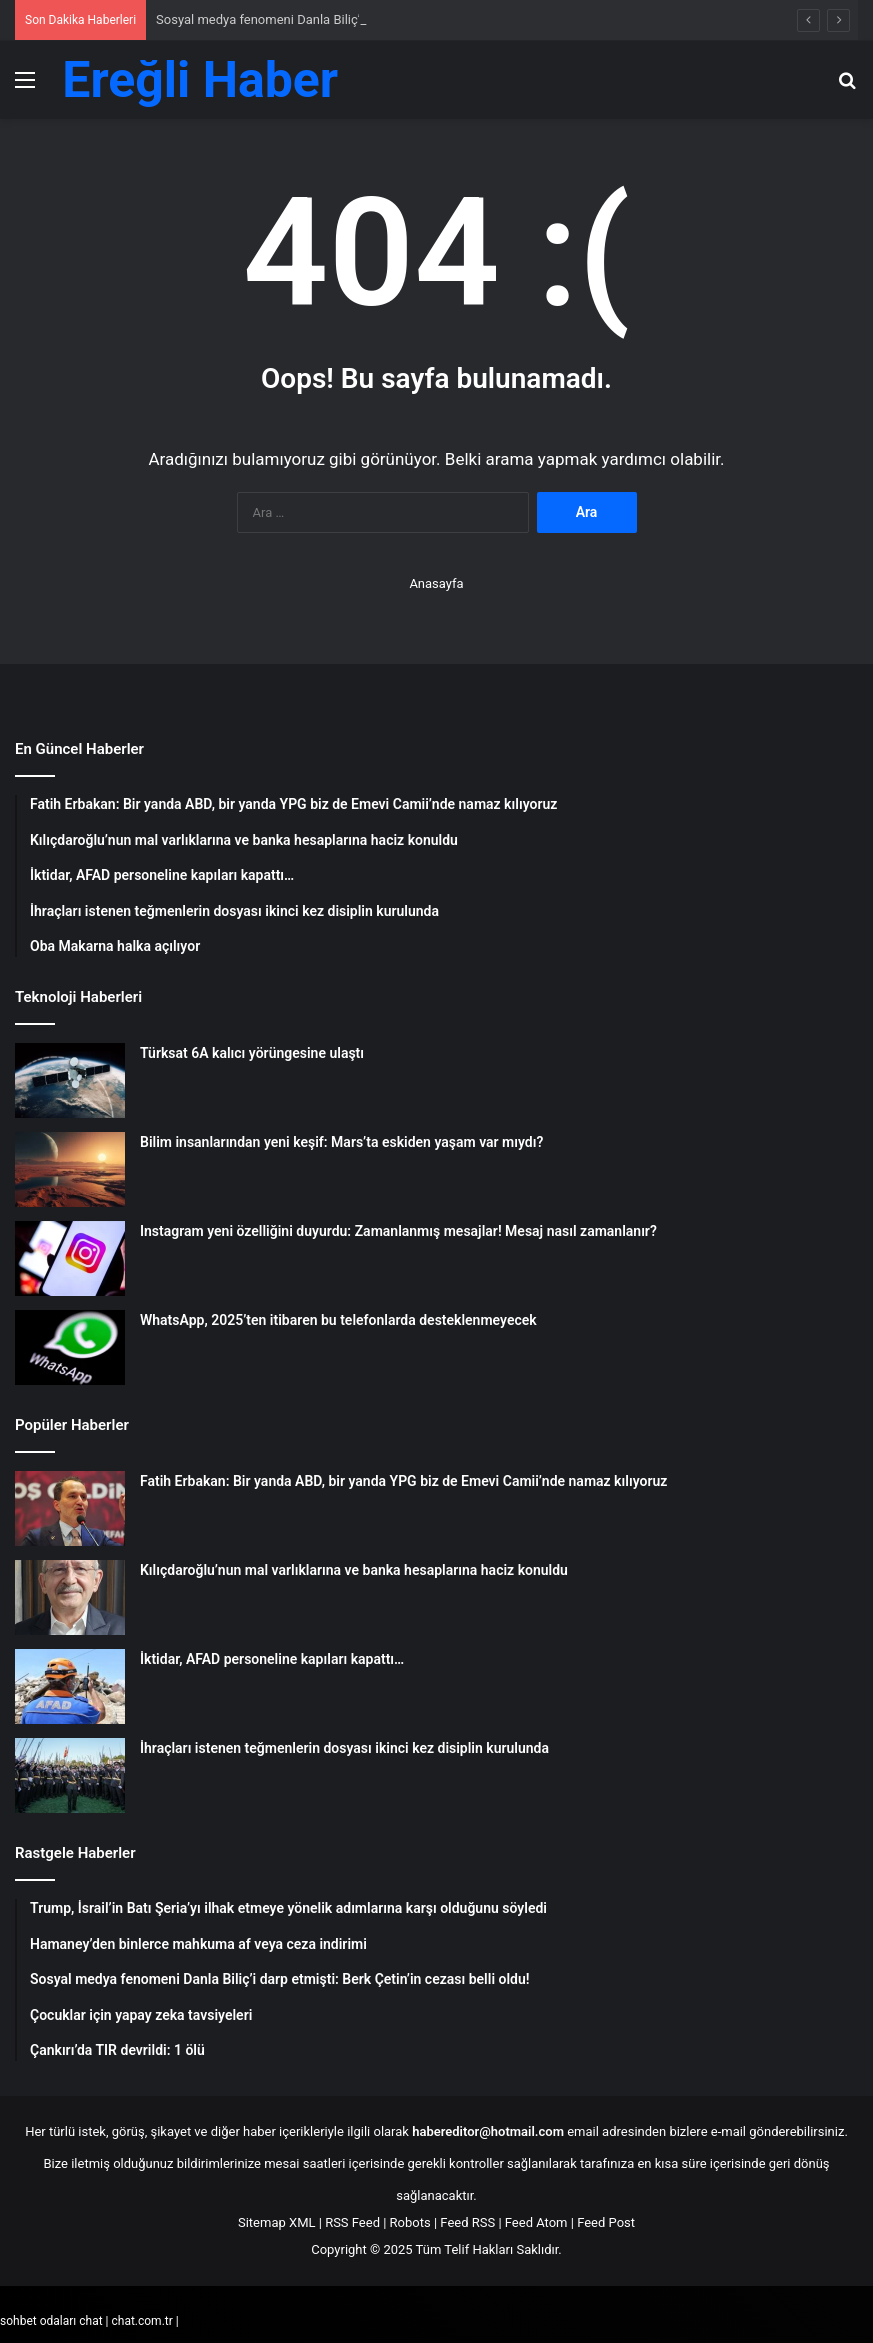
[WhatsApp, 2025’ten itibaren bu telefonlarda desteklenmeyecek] (70, 1347)
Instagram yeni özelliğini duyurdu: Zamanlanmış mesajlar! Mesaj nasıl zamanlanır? (398, 1231)
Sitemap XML (277, 2222)
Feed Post (606, 2222)
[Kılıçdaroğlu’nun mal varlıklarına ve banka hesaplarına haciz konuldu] (70, 1597)
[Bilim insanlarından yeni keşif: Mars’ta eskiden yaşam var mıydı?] (70, 1169)
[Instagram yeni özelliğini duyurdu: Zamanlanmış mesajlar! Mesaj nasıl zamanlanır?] (70, 1258)
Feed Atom (536, 2222)
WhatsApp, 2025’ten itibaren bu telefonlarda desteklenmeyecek (338, 1320)
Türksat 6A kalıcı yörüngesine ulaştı (252, 1053)
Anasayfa (436, 583)
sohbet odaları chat (51, 2321)
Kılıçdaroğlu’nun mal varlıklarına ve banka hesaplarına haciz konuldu (354, 1570)
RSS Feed (352, 2222)
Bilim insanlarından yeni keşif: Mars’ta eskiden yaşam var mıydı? (341, 1142)
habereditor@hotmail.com (488, 2131)
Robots (410, 2222)
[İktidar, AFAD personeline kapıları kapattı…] (70, 1686)
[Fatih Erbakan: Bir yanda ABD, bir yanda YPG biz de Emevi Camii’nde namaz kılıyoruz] (70, 1508)
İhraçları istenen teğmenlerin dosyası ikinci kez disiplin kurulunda (344, 1748)
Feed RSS (467, 2222)
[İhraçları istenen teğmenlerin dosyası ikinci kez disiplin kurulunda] (70, 1775)
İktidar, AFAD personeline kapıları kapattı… (272, 1659)
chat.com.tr (141, 2321)
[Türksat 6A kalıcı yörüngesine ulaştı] (70, 1080)
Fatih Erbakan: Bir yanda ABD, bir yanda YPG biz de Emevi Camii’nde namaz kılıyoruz (403, 1481)
